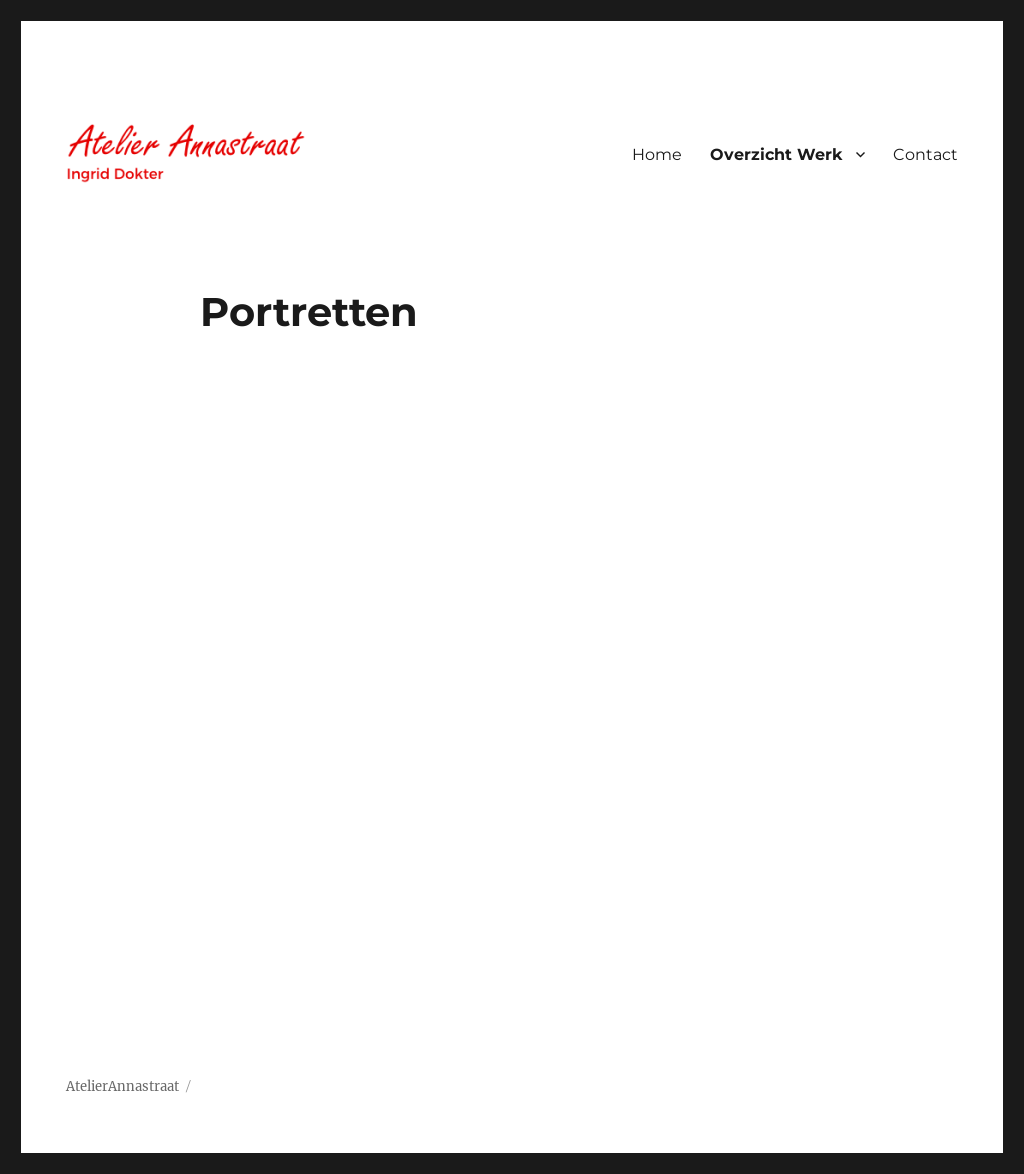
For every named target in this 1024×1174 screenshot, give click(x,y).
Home (657, 154)
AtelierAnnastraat (122, 1086)
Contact (925, 154)
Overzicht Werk (776, 154)
